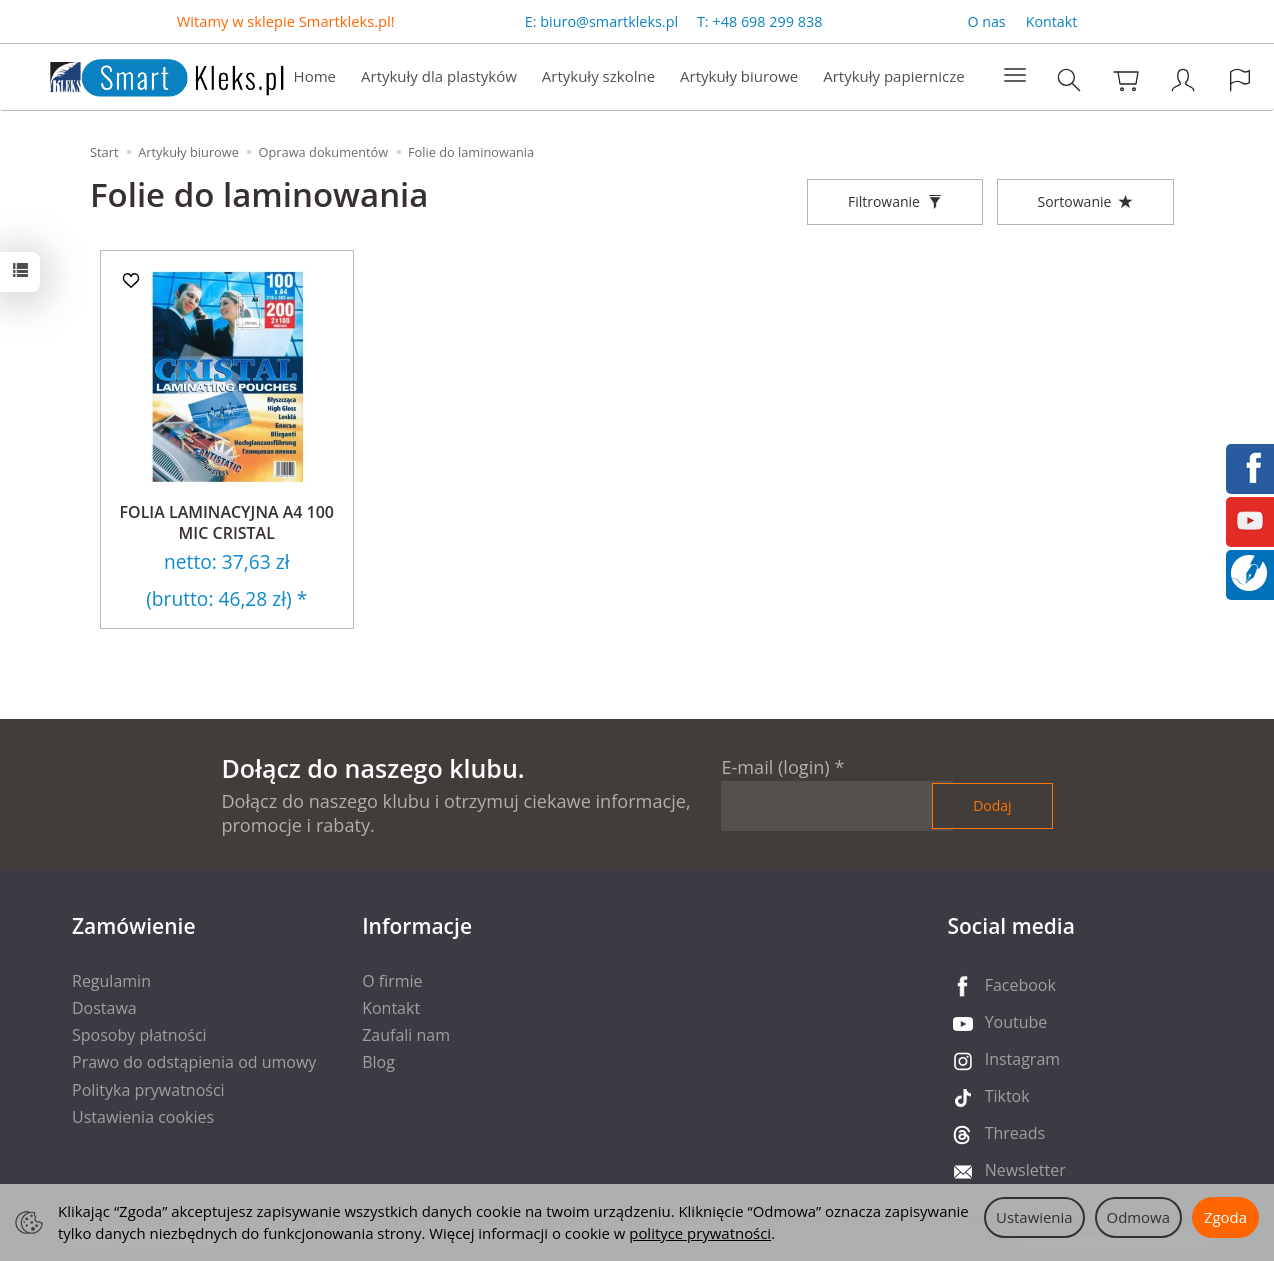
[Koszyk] (1126, 79)
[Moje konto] (1183, 79)
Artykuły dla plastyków (439, 76)
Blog (378, 1062)
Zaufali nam (406, 1035)
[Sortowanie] (1085, 202)
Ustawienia (1034, 1217)
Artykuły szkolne (598, 76)
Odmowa (1138, 1217)
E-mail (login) (775, 767)
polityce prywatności (700, 1233)
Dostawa (104, 1008)
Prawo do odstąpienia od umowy (194, 1062)
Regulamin (111, 981)
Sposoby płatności (139, 1035)
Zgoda (1225, 1217)
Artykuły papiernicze (893, 76)
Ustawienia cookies (143, 1117)
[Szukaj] (1069, 79)
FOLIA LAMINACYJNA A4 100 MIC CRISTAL (227, 523)
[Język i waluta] (1240, 79)
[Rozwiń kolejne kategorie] (1015, 76)
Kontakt (1052, 21)
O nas (986, 21)
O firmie (392, 981)
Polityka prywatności (148, 1090)
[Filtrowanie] (895, 202)
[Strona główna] (147, 74)
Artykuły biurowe (739, 76)
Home (315, 76)
